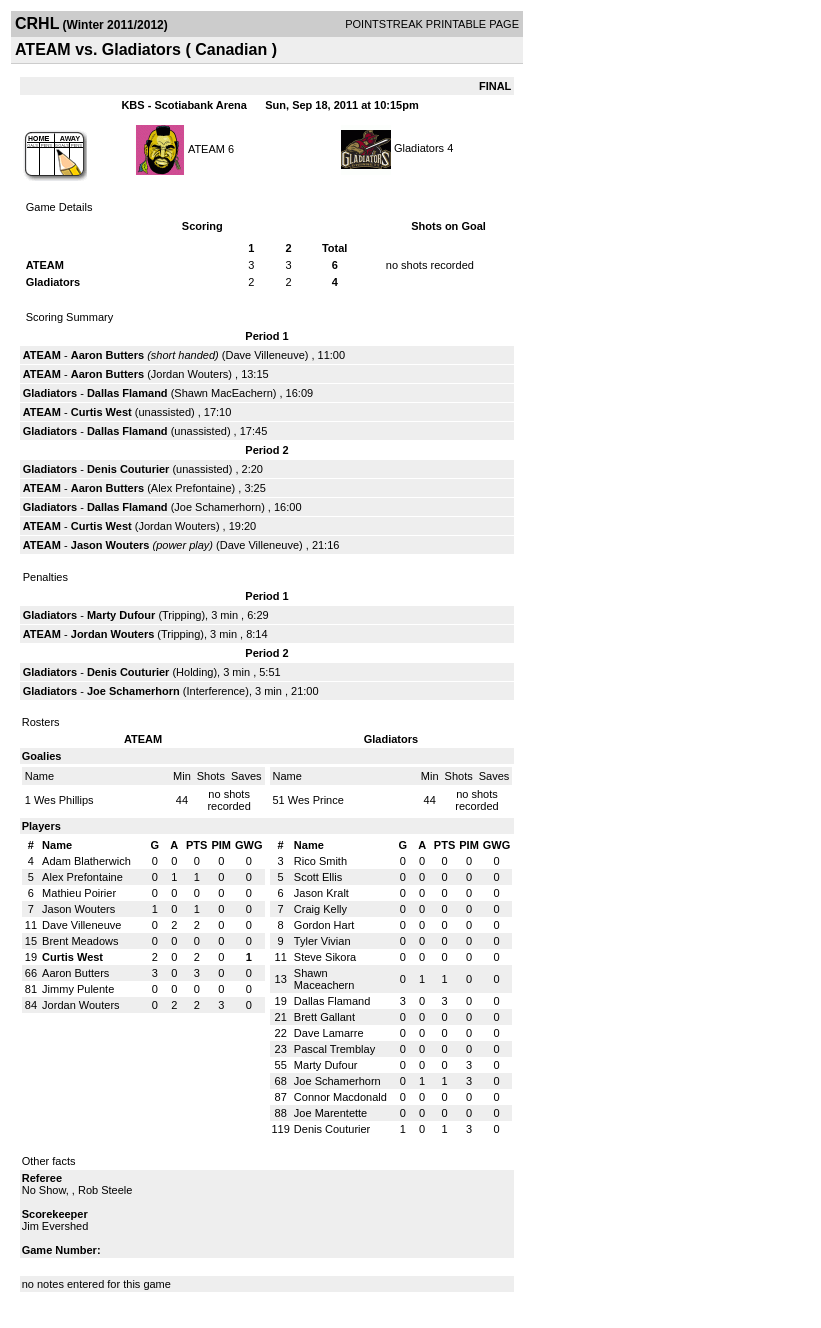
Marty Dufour (121, 615)
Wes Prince (316, 800)
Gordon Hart (324, 925)
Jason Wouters (110, 545)
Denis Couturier (128, 469)
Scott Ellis (318, 877)
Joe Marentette (330, 1113)
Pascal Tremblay (334, 1049)
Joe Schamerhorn (217, 507)
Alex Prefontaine (191, 488)
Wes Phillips (64, 800)
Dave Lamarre (329, 1033)
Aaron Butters (107, 355)
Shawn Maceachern (324, 979)
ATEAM (206, 148)
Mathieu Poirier (79, 893)
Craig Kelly (320, 909)
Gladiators (419, 148)
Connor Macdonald (340, 1097)
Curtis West (101, 412)
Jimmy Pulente (78, 989)
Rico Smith (320, 861)
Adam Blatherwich (86, 861)
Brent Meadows (80, 941)
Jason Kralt (321, 893)
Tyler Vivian (322, 941)
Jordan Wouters (189, 374)
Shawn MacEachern (223, 393)
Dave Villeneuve (264, 355)
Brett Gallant (324, 1017)
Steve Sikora (325, 957)
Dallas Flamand (127, 393)
